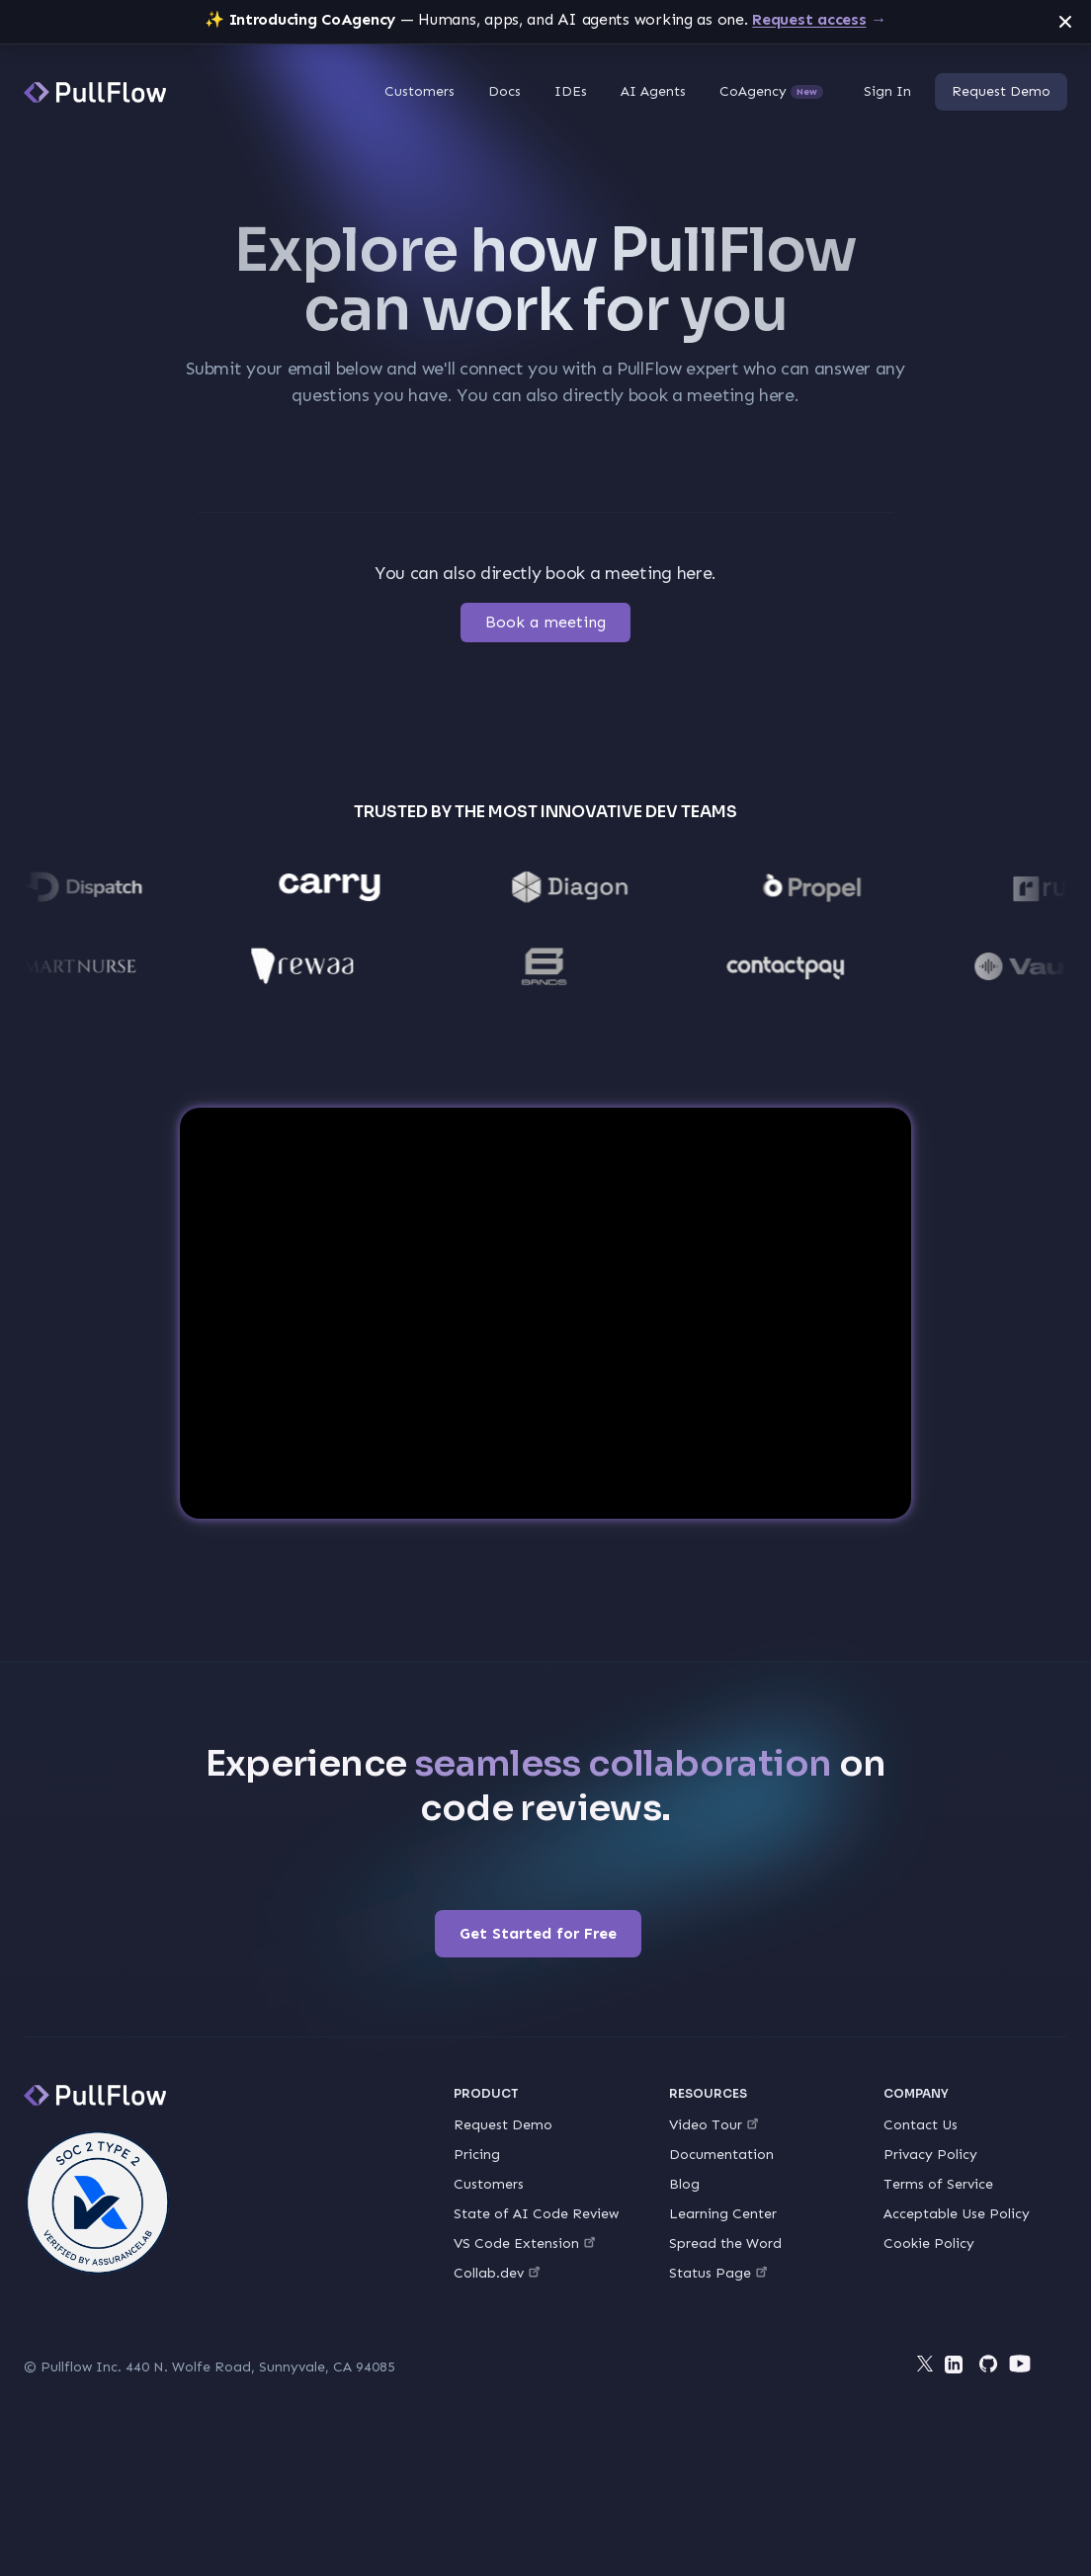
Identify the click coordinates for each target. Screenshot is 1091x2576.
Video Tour (713, 2125)
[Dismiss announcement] (1065, 22)
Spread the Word (725, 2243)
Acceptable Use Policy (956, 2213)
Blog (684, 2184)
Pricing (477, 2154)
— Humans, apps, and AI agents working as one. (545, 19)
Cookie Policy (928, 2243)
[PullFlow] (95, 92)
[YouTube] (1020, 2363)
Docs (504, 91)
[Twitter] (925, 2363)
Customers (419, 91)
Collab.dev (497, 2273)
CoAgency (771, 91)
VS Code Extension (524, 2243)
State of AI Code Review (536, 2213)
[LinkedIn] (956, 2367)
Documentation (721, 2154)
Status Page (718, 2273)
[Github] (988, 2363)
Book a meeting (545, 622)
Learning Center (723, 2213)
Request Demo (1001, 91)
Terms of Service (938, 2184)
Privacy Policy (930, 2154)
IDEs (570, 91)
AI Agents (653, 91)
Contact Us (920, 2125)
